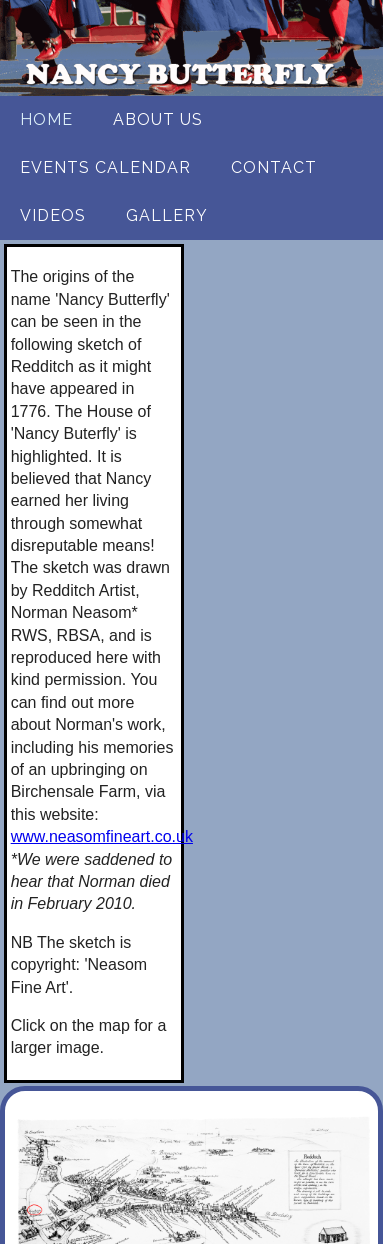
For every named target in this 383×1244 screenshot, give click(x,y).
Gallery (167, 215)
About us (158, 119)
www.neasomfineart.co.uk (102, 836)
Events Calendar (105, 167)
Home (46, 119)
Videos (53, 215)
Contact (274, 167)
